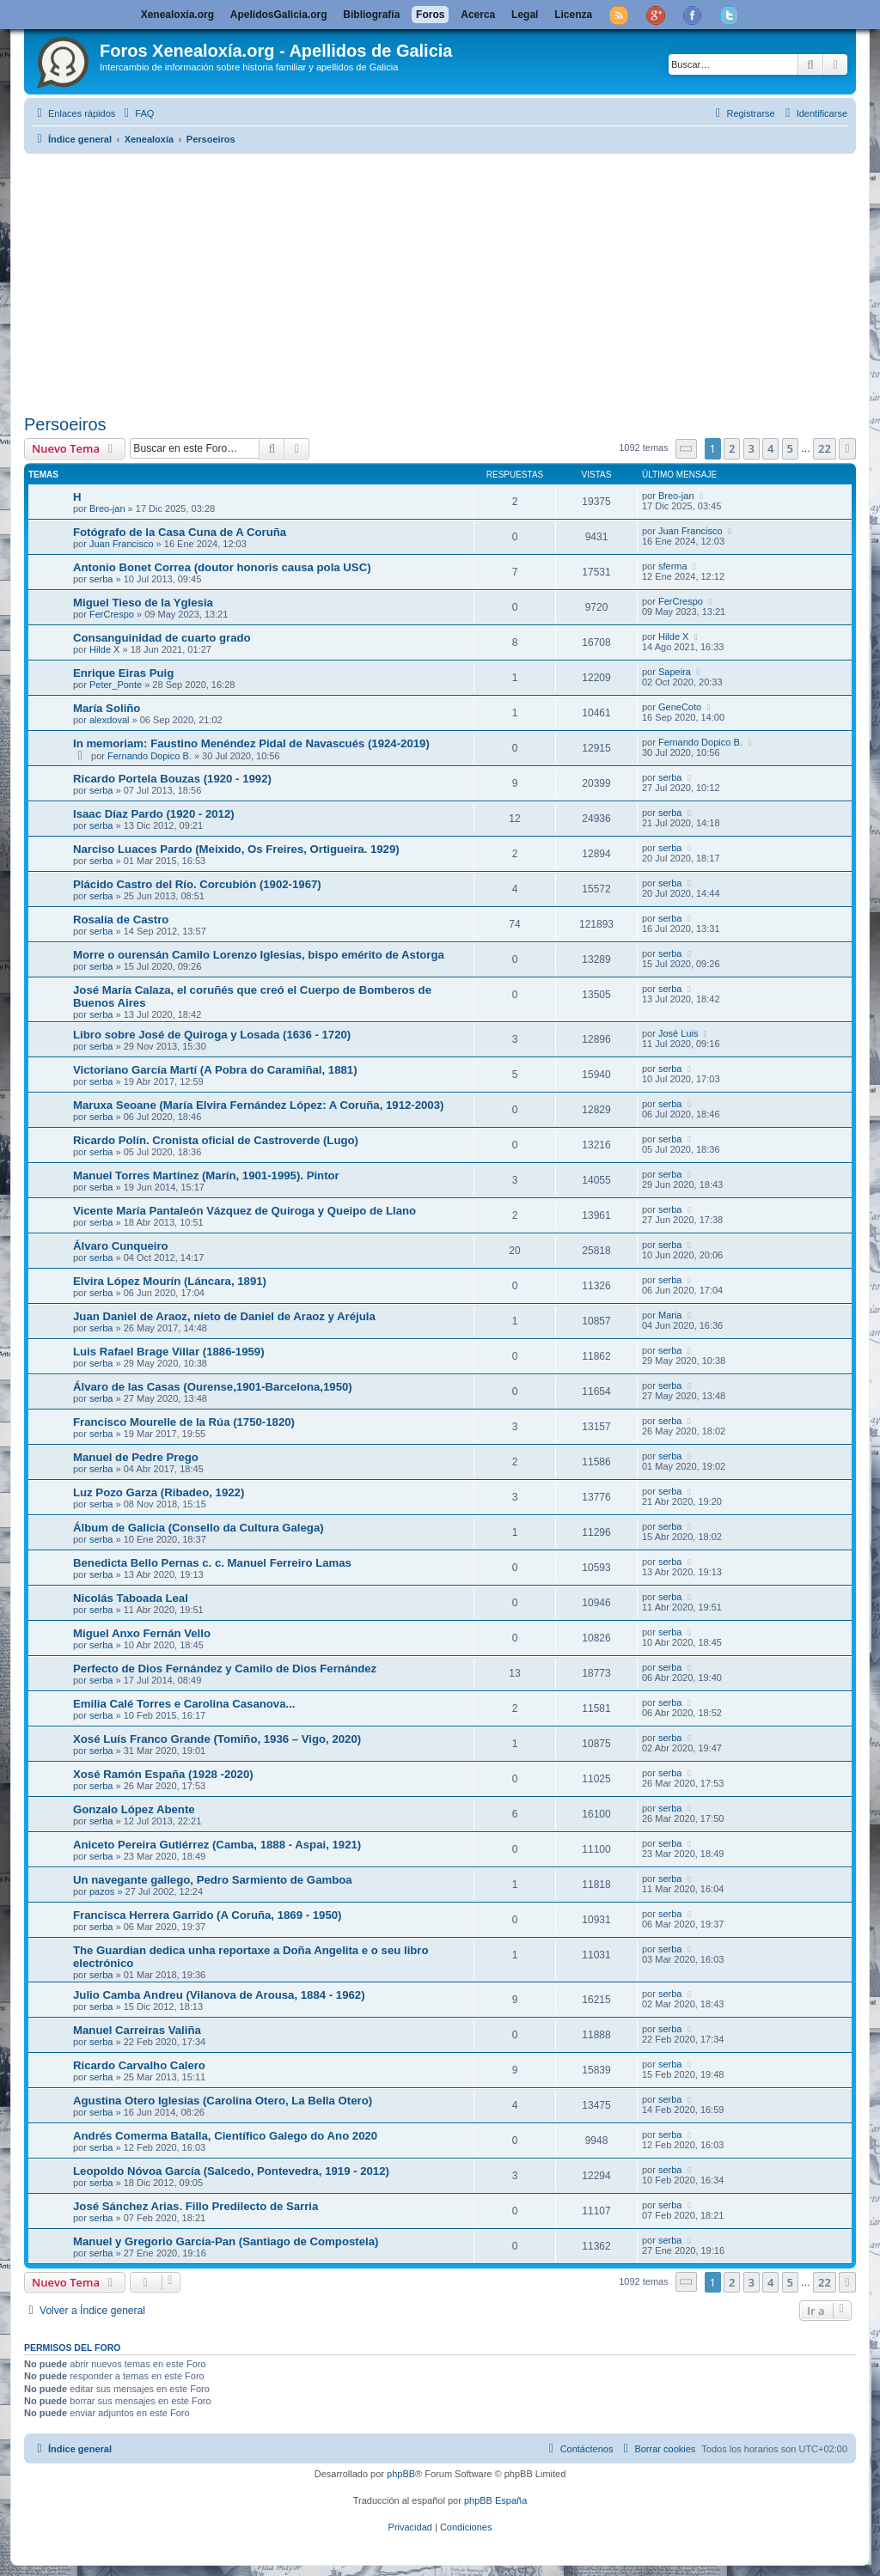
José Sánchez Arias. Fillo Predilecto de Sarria (195, 2206)
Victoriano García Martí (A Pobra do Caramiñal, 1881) (215, 1069)
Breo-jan (107, 508)
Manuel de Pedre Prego (136, 1457)
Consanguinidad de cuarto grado (162, 637)
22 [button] (824, 448)
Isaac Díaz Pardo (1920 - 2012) (154, 813)
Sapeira (674, 672)
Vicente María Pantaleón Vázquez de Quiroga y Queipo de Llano (244, 1210)
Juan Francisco (121, 544)
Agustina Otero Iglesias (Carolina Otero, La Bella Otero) (222, 2100)
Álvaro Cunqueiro (120, 1245)
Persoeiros (65, 424)
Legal (524, 15)
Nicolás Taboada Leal (130, 1598)
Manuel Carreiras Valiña (137, 2030)
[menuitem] (136, 113)
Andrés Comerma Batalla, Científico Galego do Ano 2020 (225, 2135)
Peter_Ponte (115, 684)
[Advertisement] (440, 281)
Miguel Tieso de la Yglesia (143, 602)
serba (101, 579)
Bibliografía (371, 15)
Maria (670, 1315)
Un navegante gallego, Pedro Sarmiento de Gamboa (212, 1879)
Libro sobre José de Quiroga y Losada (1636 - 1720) (212, 1034)
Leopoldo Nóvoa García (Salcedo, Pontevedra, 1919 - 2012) (231, 2171)
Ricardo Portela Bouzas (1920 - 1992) (172, 778)
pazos (101, 1891)
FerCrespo (111, 614)
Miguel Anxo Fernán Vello (142, 1633)
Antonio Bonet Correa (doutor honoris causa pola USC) (222, 567)
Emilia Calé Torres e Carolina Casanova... (184, 1703)
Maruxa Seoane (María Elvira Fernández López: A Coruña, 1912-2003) (258, 1105)
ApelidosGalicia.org (278, 15)
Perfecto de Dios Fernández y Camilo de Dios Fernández (224, 1668)
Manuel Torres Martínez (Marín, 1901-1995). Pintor (206, 1175)
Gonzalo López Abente (134, 1809)
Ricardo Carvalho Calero (139, 2065)
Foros (430, 15)
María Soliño (106, 708)
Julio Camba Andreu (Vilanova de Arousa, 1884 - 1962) (219, 1994)
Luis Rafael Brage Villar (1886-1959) (169, 1351)
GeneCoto (679, 707)
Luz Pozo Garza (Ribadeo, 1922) (158, 1492)
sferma (673, 566)
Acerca (478, 15)
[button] (686, 449)
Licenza (573, 15)
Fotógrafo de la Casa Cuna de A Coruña (179, 532)
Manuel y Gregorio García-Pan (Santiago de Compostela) (225, 2241)
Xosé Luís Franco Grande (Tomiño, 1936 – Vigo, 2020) (217, 1739)
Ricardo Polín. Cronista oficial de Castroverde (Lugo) (215, 1140)
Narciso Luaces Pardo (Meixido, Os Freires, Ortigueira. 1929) (236, 849)
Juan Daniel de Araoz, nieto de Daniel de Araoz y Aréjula (224, 1316)
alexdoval (109, 720)
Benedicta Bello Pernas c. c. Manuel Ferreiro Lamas (212, 1562)
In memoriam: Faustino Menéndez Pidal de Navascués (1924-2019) (251, 743)
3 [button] (752, 448)
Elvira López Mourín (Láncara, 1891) (169, 1281)
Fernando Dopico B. (149, 756)
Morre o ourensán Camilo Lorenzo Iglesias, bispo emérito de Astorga (258, 954)
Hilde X (104, 649)
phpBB (401, 2474)
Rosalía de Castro (120, 919)
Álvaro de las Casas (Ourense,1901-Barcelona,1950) (212, 1386)
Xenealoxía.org (177, 15)
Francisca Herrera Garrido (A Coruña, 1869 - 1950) (207, 1915)
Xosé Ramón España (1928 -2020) (163, 1774)
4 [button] (770, 448)
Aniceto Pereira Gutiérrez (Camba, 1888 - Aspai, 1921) (217, 1844)
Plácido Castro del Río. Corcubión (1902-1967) (197, 884)
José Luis (678, 1033)
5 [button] (790, 448)
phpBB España (495, 2500)
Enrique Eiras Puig (123, 673)
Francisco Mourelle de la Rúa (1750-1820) (184, 1422)
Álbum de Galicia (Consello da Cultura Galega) (198, 1527)
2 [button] (732, 448)
